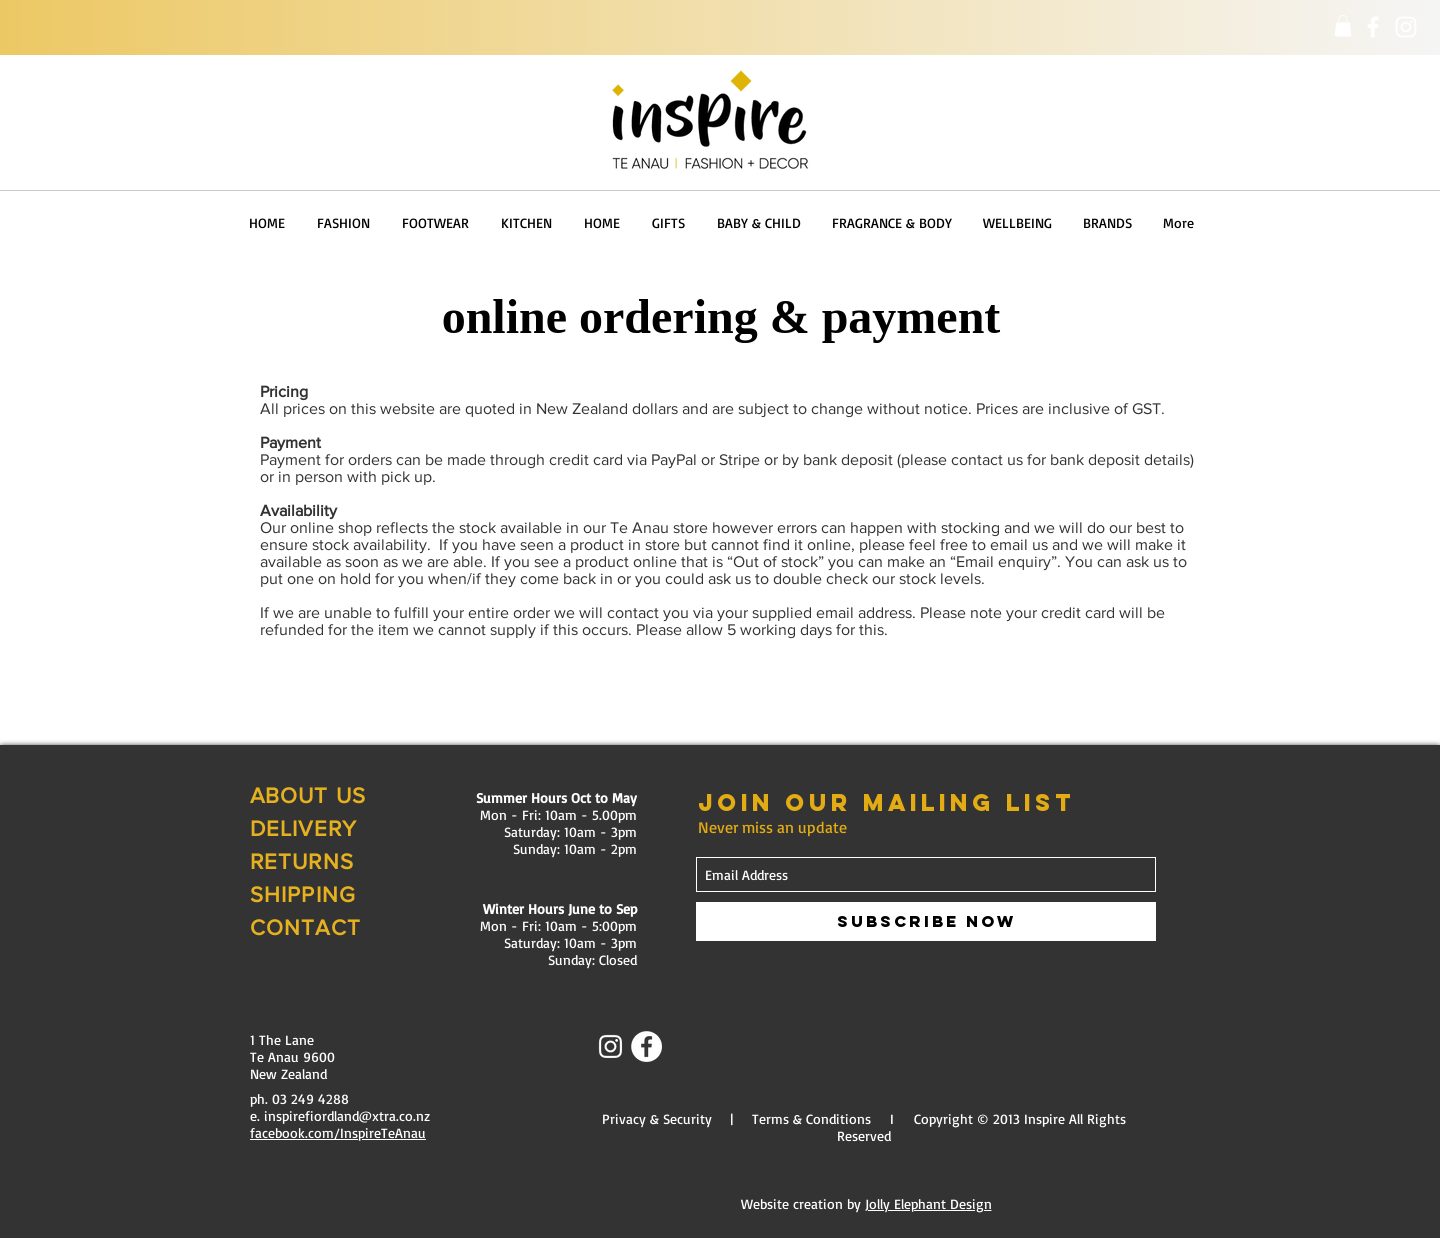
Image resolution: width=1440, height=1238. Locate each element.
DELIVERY (303, 828)
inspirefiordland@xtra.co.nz (347, 1115)
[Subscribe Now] (926, 921)
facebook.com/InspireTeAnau (338, 1132)
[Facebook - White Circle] (646, 1046)
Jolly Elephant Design (928, 1203)
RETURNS (302, 861)
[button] (1343, 26)
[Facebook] (1373, 27)
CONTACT (305, 927)
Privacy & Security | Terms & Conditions (736, 1118)
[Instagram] (1406, 27)
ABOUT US (308, 795)
